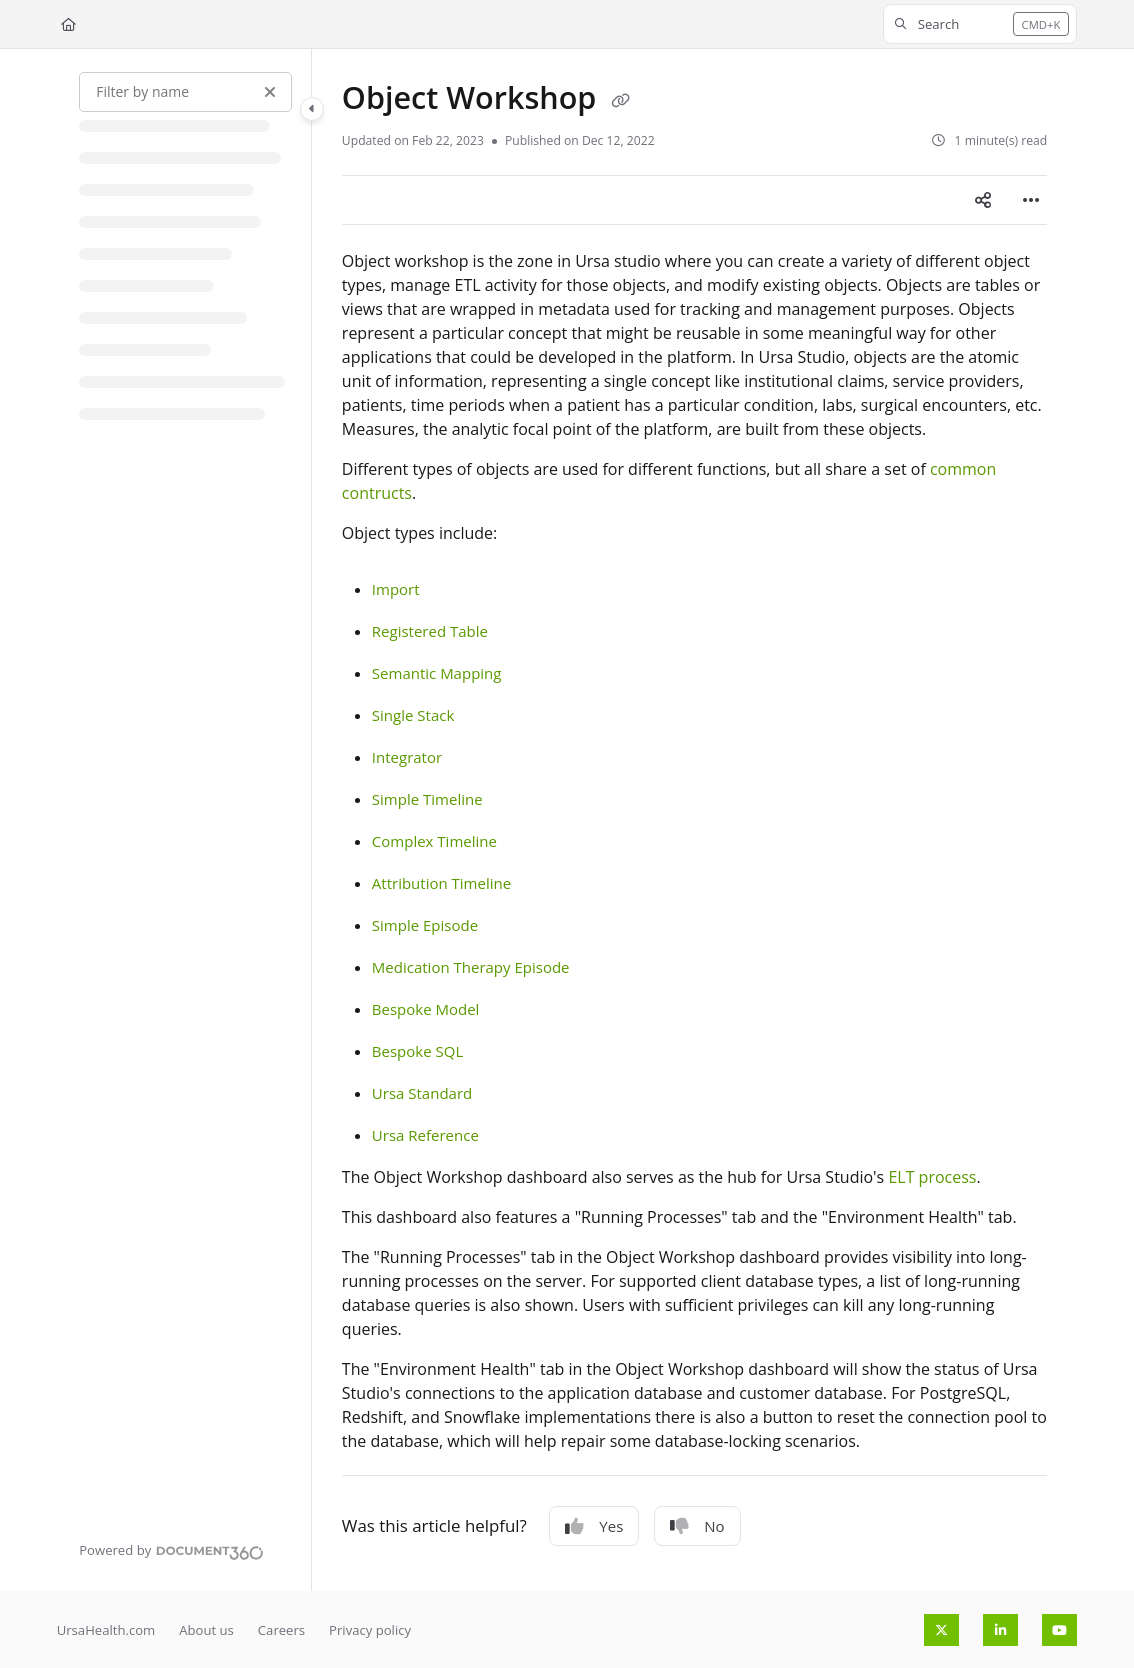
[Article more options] (1031, 200)
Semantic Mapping (437, 673)
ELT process (932, 1177)
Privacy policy (370, 1630)
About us (206, 1630)
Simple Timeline (427, 799)
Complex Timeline (434, 841)
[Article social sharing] (983, 200)
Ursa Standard (422, 1093)
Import (396, 589)
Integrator (407, 757)
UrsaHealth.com (106, 1630)
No (697, 1526)
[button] (980, 24)
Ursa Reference (425, 1135)
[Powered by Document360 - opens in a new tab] (171, 1550)
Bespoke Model (426, 1009)
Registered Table (430, 631)
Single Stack (413, 715)
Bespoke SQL (417, 1051)
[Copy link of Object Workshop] (620, 101)
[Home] (68, 24)
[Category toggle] (312, 109)
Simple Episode (425, 925)
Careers (281, 1630)
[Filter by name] (185, 92)
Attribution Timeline (441, 883)
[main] (694, 820)
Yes (594, 1526)
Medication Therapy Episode (471, 967)
